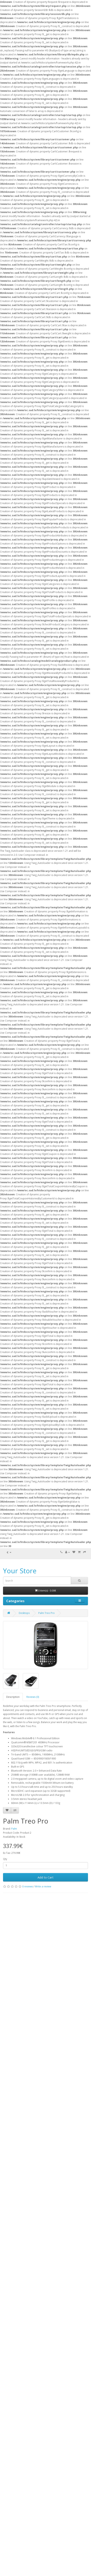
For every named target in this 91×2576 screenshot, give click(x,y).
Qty (5, 1859)
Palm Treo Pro (46, 1613)
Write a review (43, 1886)
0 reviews (27, 1886)
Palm (14, 1828)
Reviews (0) (32, 1697)
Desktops (24, 1613)
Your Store (20, 1570)
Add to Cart (45, 1877)
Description (13, 1697)
